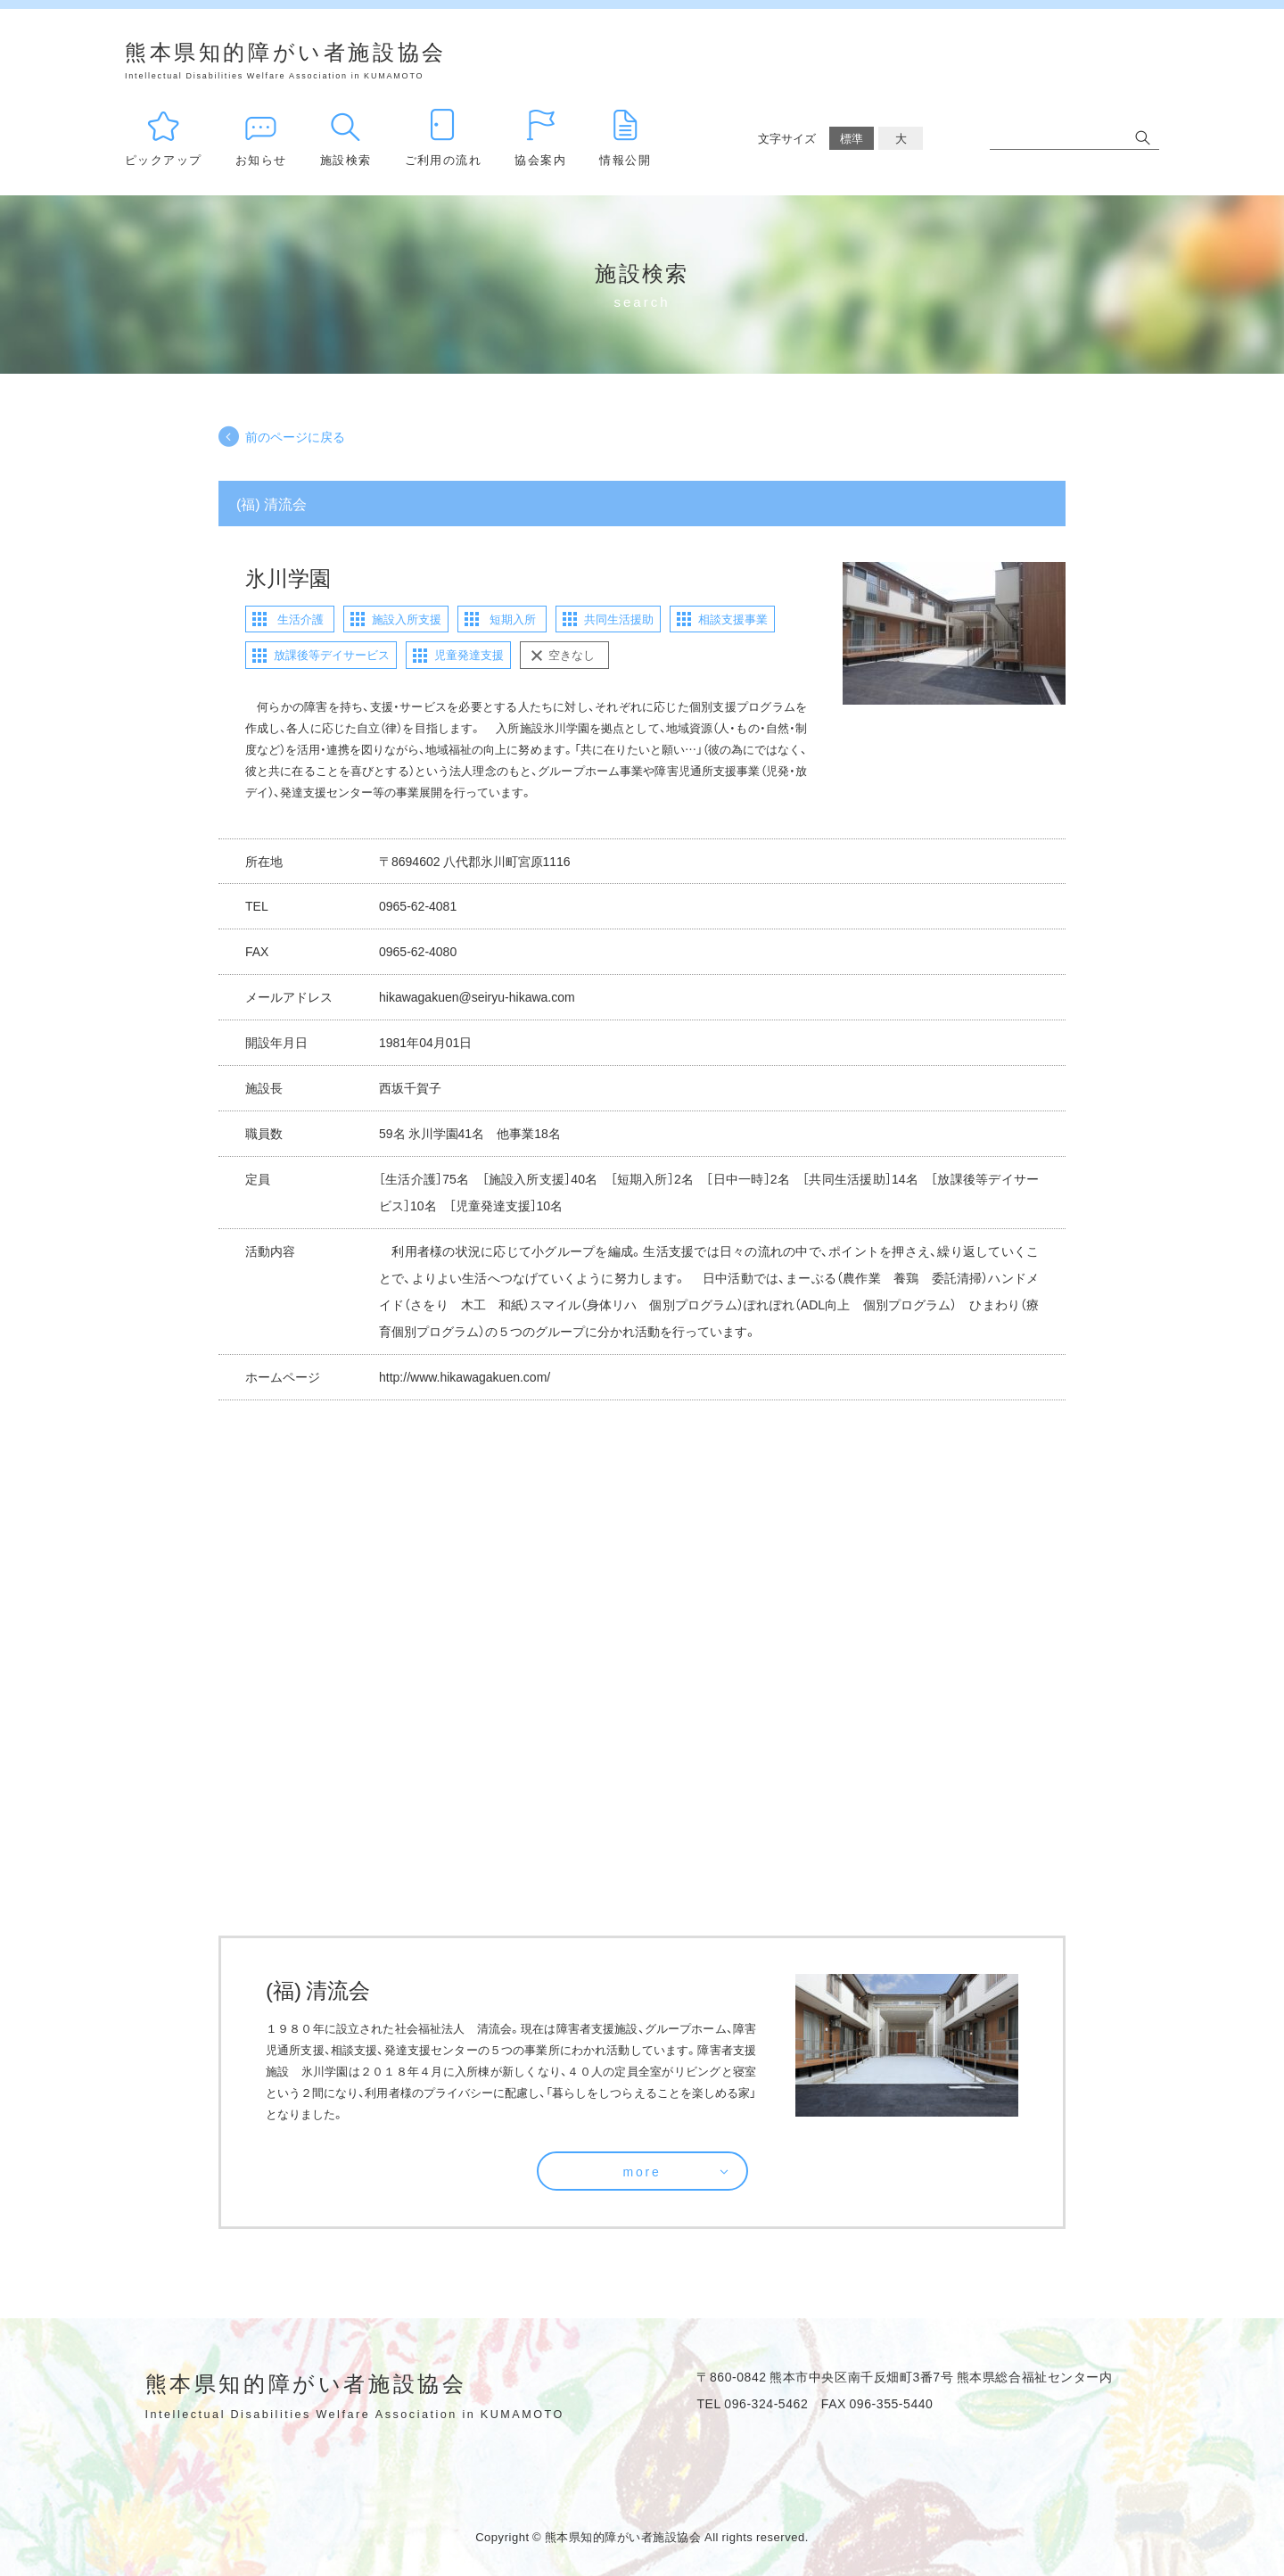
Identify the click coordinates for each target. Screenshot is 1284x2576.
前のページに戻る (295, 436)
